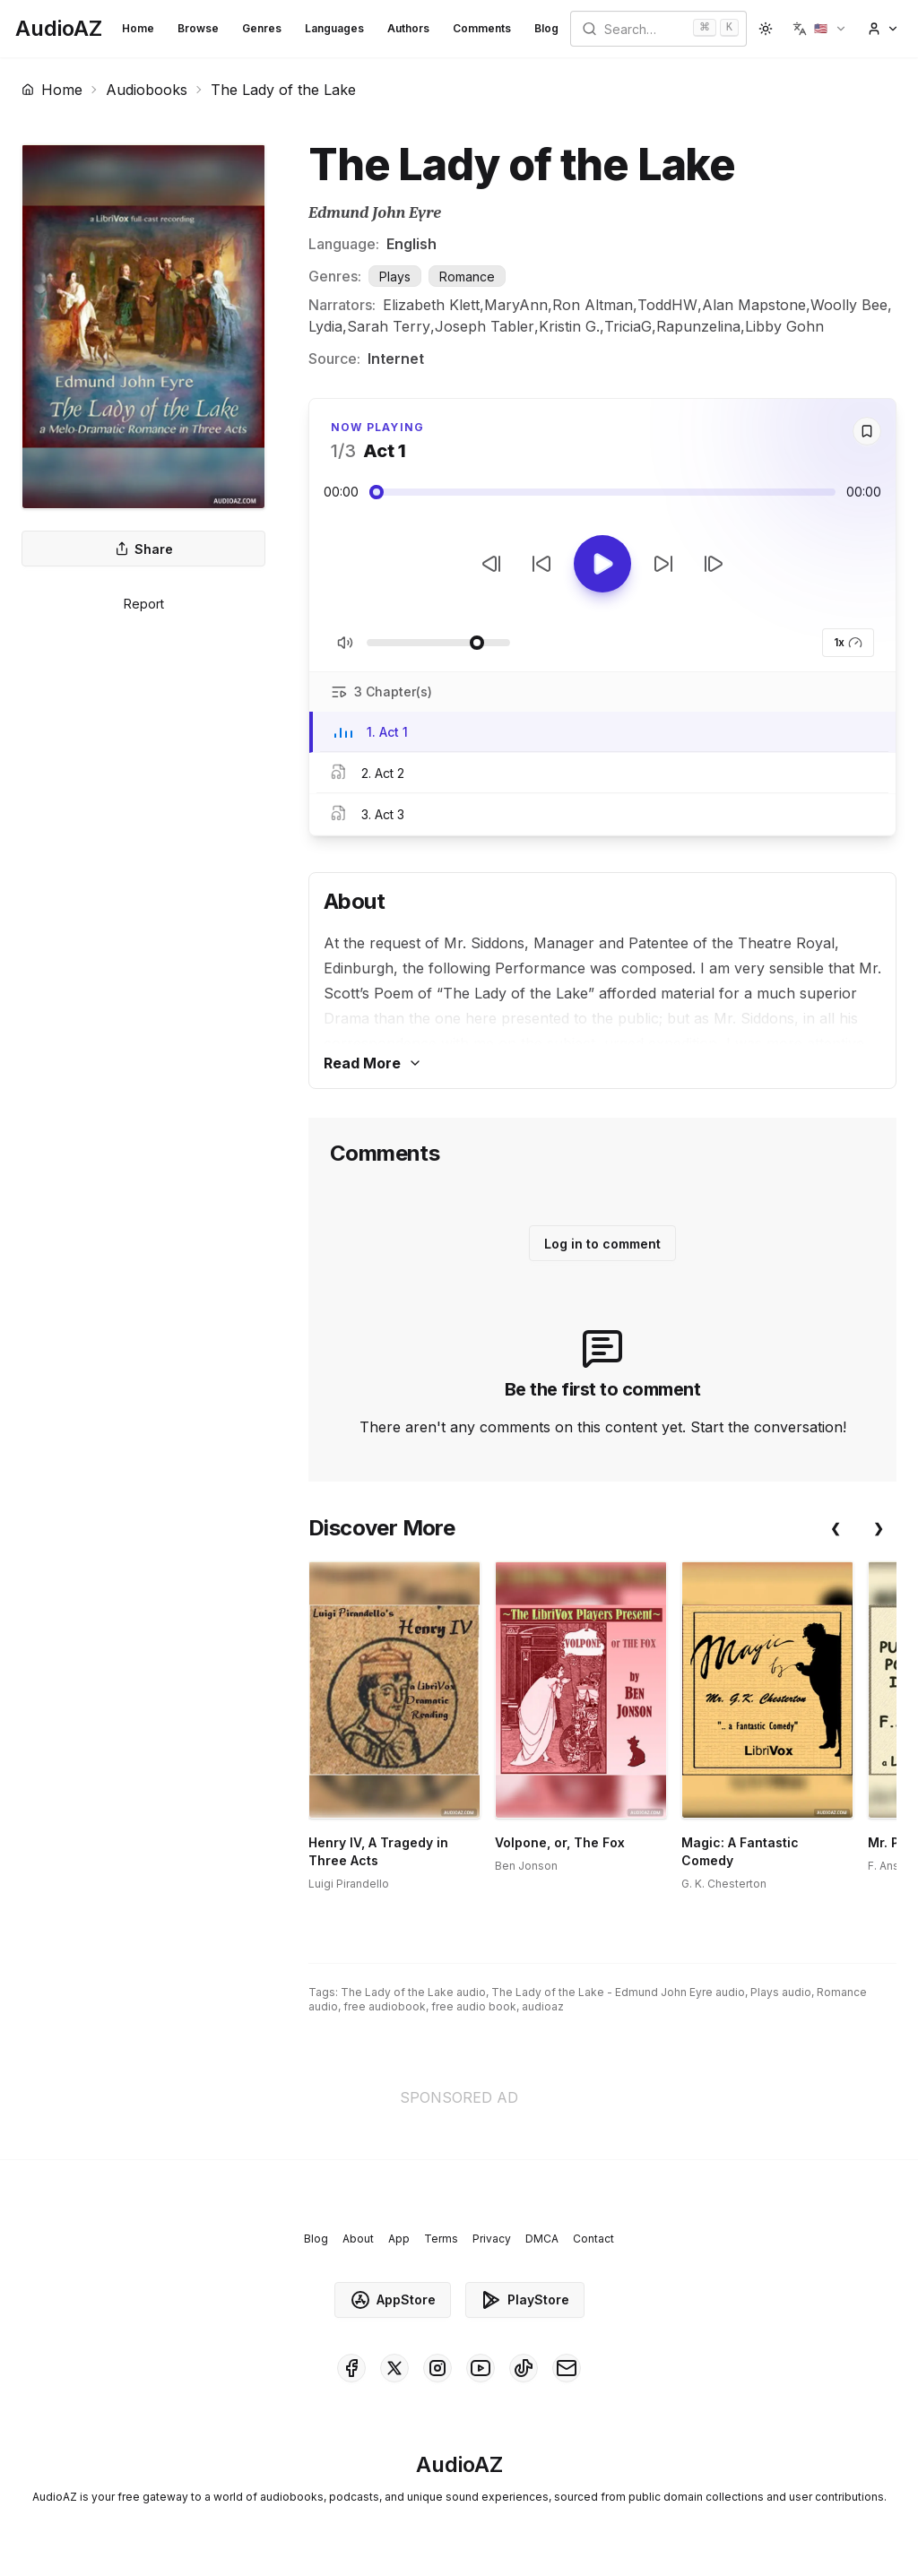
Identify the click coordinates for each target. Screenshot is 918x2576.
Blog (546, 28)
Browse (198, 28)
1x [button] (848, 642)
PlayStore (525, 2300)
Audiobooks (146, 90)
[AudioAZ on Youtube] (480, 2368)
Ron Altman (592, 305)
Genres (261, 28)
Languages (334, 28)
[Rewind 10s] (541, 564)
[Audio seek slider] (602, 492)
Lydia (325, 326)
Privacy (491, 2238)
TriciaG (628, 326)
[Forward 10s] (663, 564)
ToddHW (667, 305)
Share (144, 549)
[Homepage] (58, 29)
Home (138, 28)
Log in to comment (602, 1243)
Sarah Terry (388, 326)
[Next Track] (714, 564)
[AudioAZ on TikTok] (523, 2368)
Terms (441, 2238)
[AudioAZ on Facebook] (351, 2368)
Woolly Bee (849, 305)
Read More (373, 1063)
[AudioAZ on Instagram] (437, 2368)
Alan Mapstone (754, 305)
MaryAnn (516, 305)
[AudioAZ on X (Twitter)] (394, 2368)
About (358, 2238)
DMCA (542, 2238)
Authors (408, 28)
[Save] (867, 431)
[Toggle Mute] (345, 642)
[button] (819, 28)
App (399, 2238)
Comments (482, 28)
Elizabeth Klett (431, 305)
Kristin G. (569, 326)
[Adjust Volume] (438, 642)
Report (144, 603)
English (411, 244)
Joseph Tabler (484, 326)
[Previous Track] (491, 564)
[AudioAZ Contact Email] (566, 2368)
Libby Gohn (784, 326)
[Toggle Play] (602, 563)
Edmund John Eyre (374, 212)
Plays (395, 276)
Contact (593, 2238)
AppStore (393, 2300)
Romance (467, 276)
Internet (396, 358)
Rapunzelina (698, 326)
